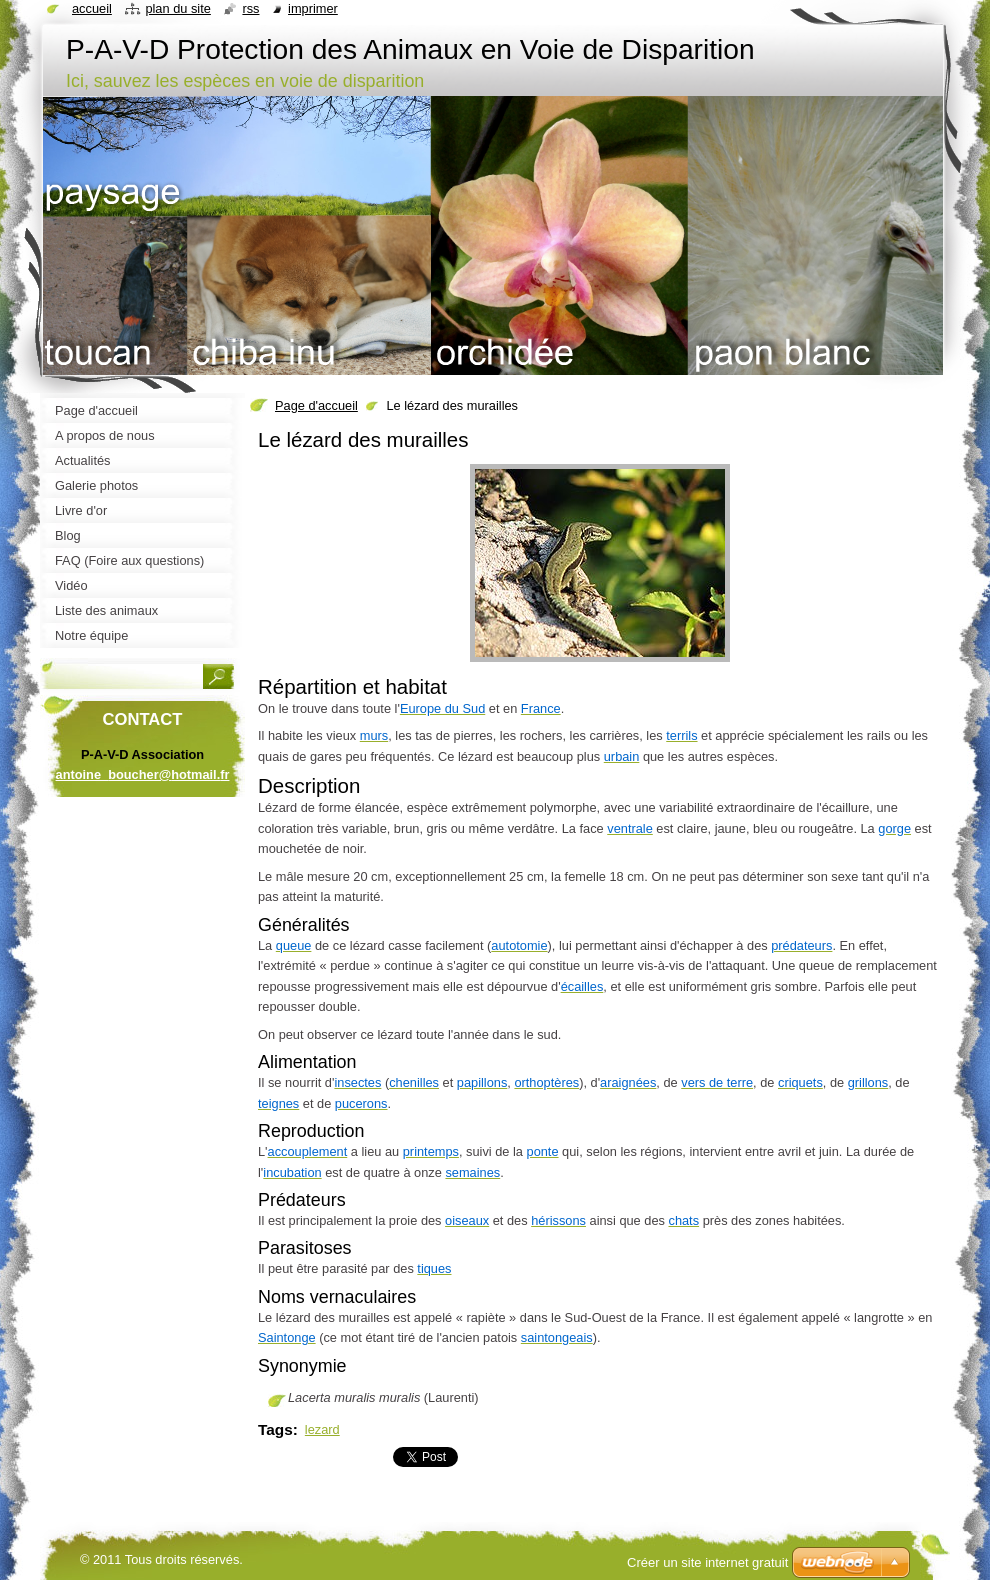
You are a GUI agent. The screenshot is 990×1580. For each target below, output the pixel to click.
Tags (275, 1429)
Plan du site (177, 8)
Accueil (92, 8)
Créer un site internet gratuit (707, 1562)
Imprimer (313, 8)
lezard (322, 1429)
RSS (250, 8)
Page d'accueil (316, 405)
